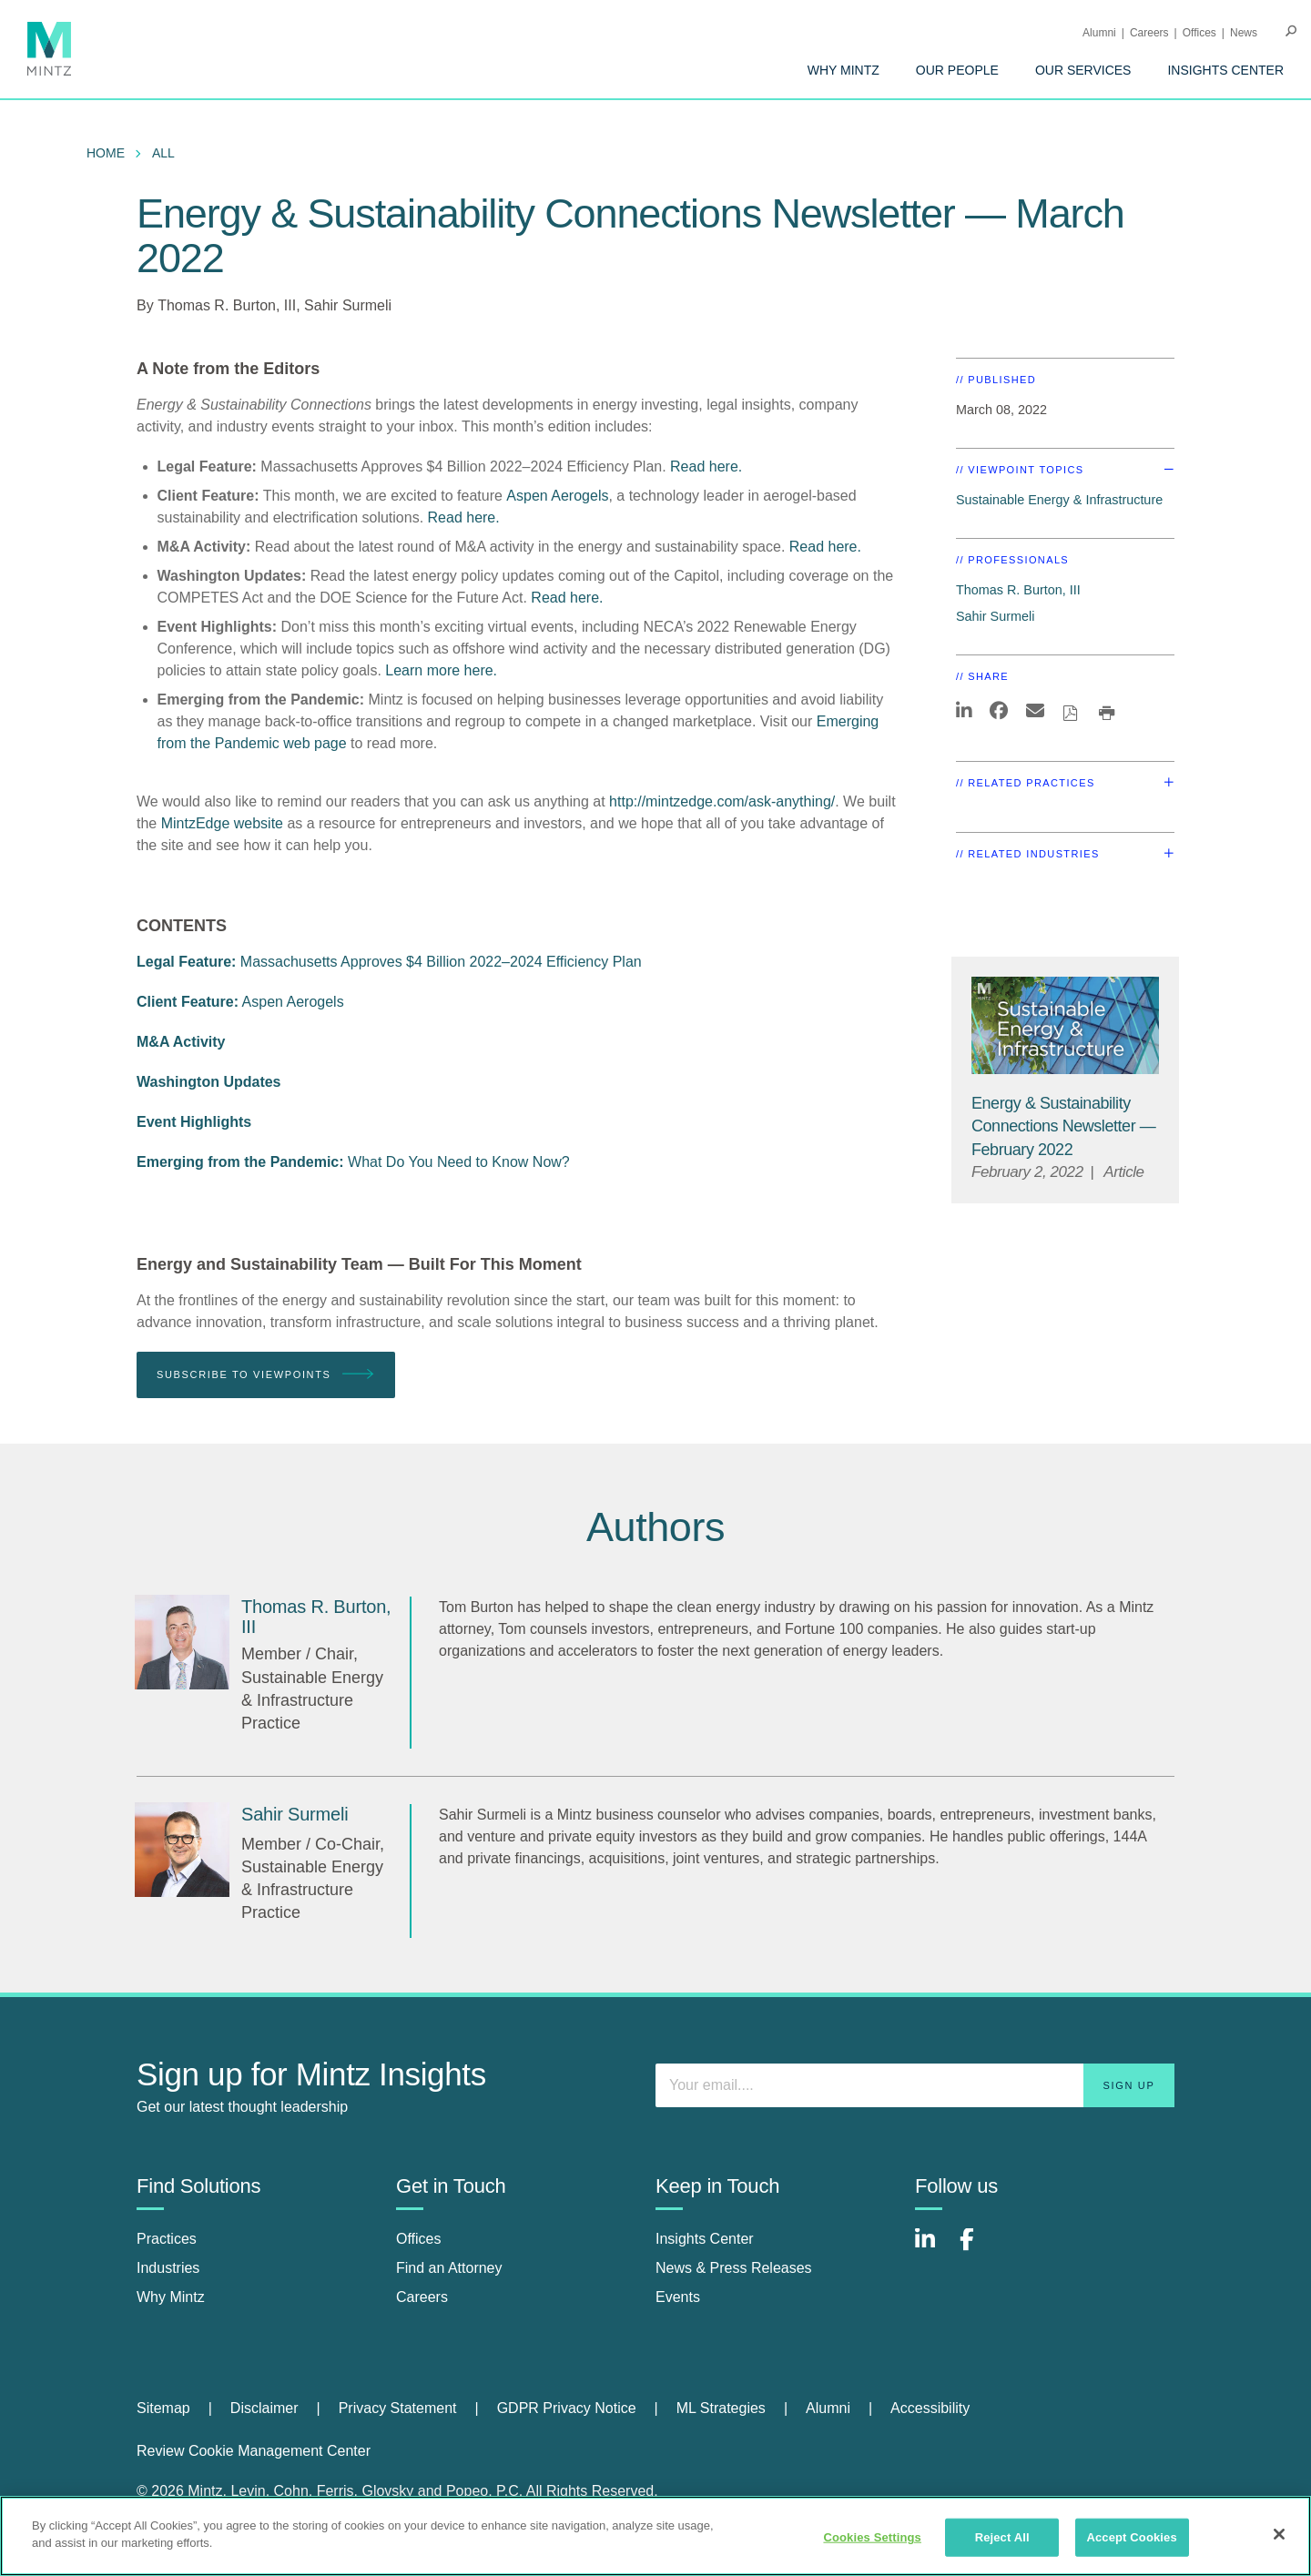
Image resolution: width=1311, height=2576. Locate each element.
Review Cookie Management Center (254, 2451)
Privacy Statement (398, 2408)
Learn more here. (441, 670)
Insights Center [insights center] (705, 2238)
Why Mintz (843, 70)
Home (105, 153)
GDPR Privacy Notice (566, 2408)
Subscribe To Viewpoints (266, 1375)
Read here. (706, 466)
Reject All (1002, 2537)
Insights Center (1225, 70)
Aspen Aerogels (557, 495)
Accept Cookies (1131, 2537)
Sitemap (163, 2408)
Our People (957, 70)
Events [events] (678, 2297)
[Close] (1279, 2534)
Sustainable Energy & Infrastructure (1059, 499)
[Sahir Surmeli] (182, 1849)
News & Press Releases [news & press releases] (734, 2268)
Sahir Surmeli (347, 305)
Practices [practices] (167, 2238)
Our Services (1083, 70)
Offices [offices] (419, 2238)
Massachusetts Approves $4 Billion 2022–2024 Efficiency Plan (389, 961)
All (163, 153)
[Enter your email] (915, 2085)
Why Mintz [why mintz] (171, 2297)
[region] (655, 2536)
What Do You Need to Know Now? (353, 1162)
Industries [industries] (168, 2268)
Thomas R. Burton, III (227, 305)
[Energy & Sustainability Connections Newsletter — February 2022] (1063, 1126)
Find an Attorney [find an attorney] (449, 2268)
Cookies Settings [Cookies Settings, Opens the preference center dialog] (872, 2537)
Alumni (1099, 32)
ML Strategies (721, 2408)
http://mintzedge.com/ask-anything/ (722, 801)
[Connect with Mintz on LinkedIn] (933, 2248)
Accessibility (930, 2408)
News (1243, 32)
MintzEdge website (222, 823)
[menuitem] (843, 70)
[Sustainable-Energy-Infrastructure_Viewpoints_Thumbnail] (1065, 1025)
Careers (1149, 32)
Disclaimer (264, 2408)
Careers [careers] (422, 2297)
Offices (1199, 32)
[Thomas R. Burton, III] (182, 1642)
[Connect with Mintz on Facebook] (978, 2248)
